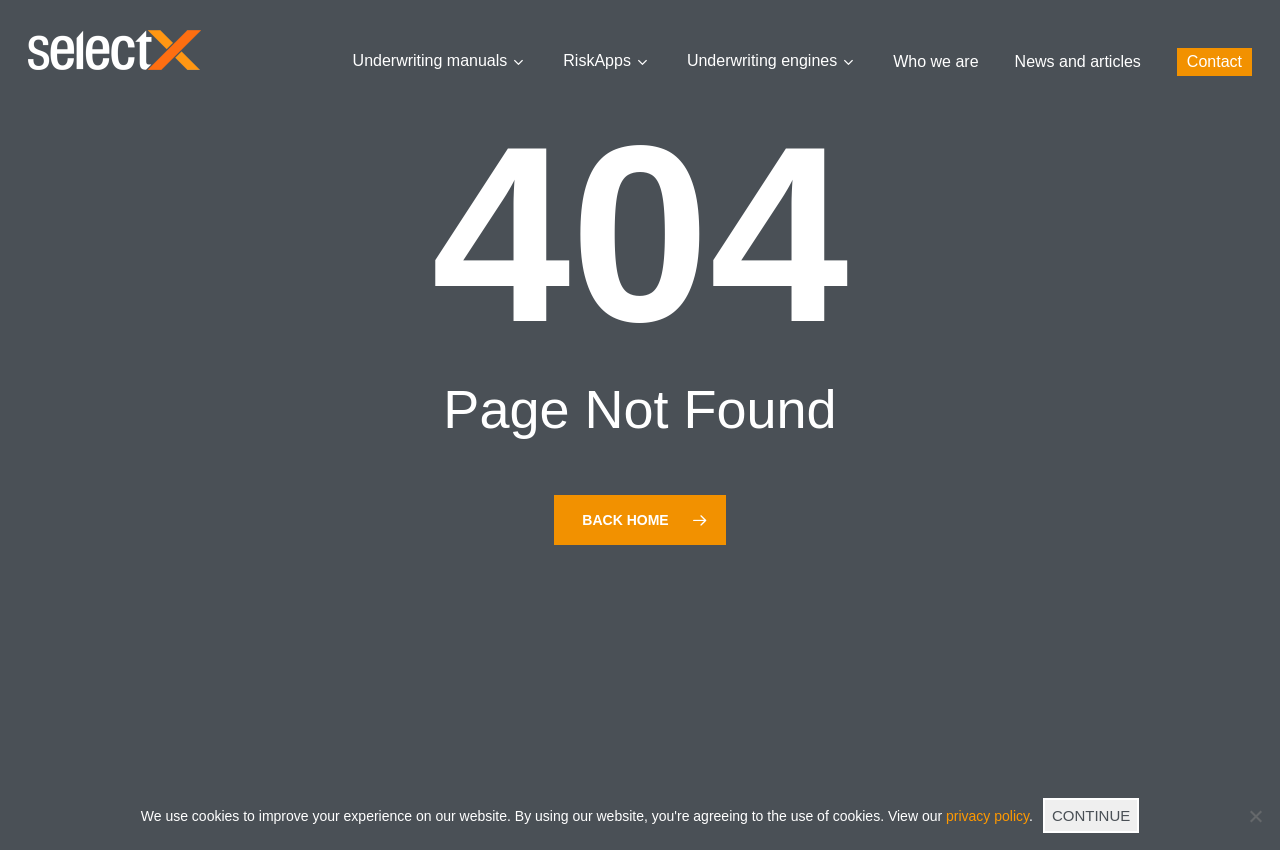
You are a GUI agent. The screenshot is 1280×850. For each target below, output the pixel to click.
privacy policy (987, 816)
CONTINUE (1091, 815)
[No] (1255, 816)
